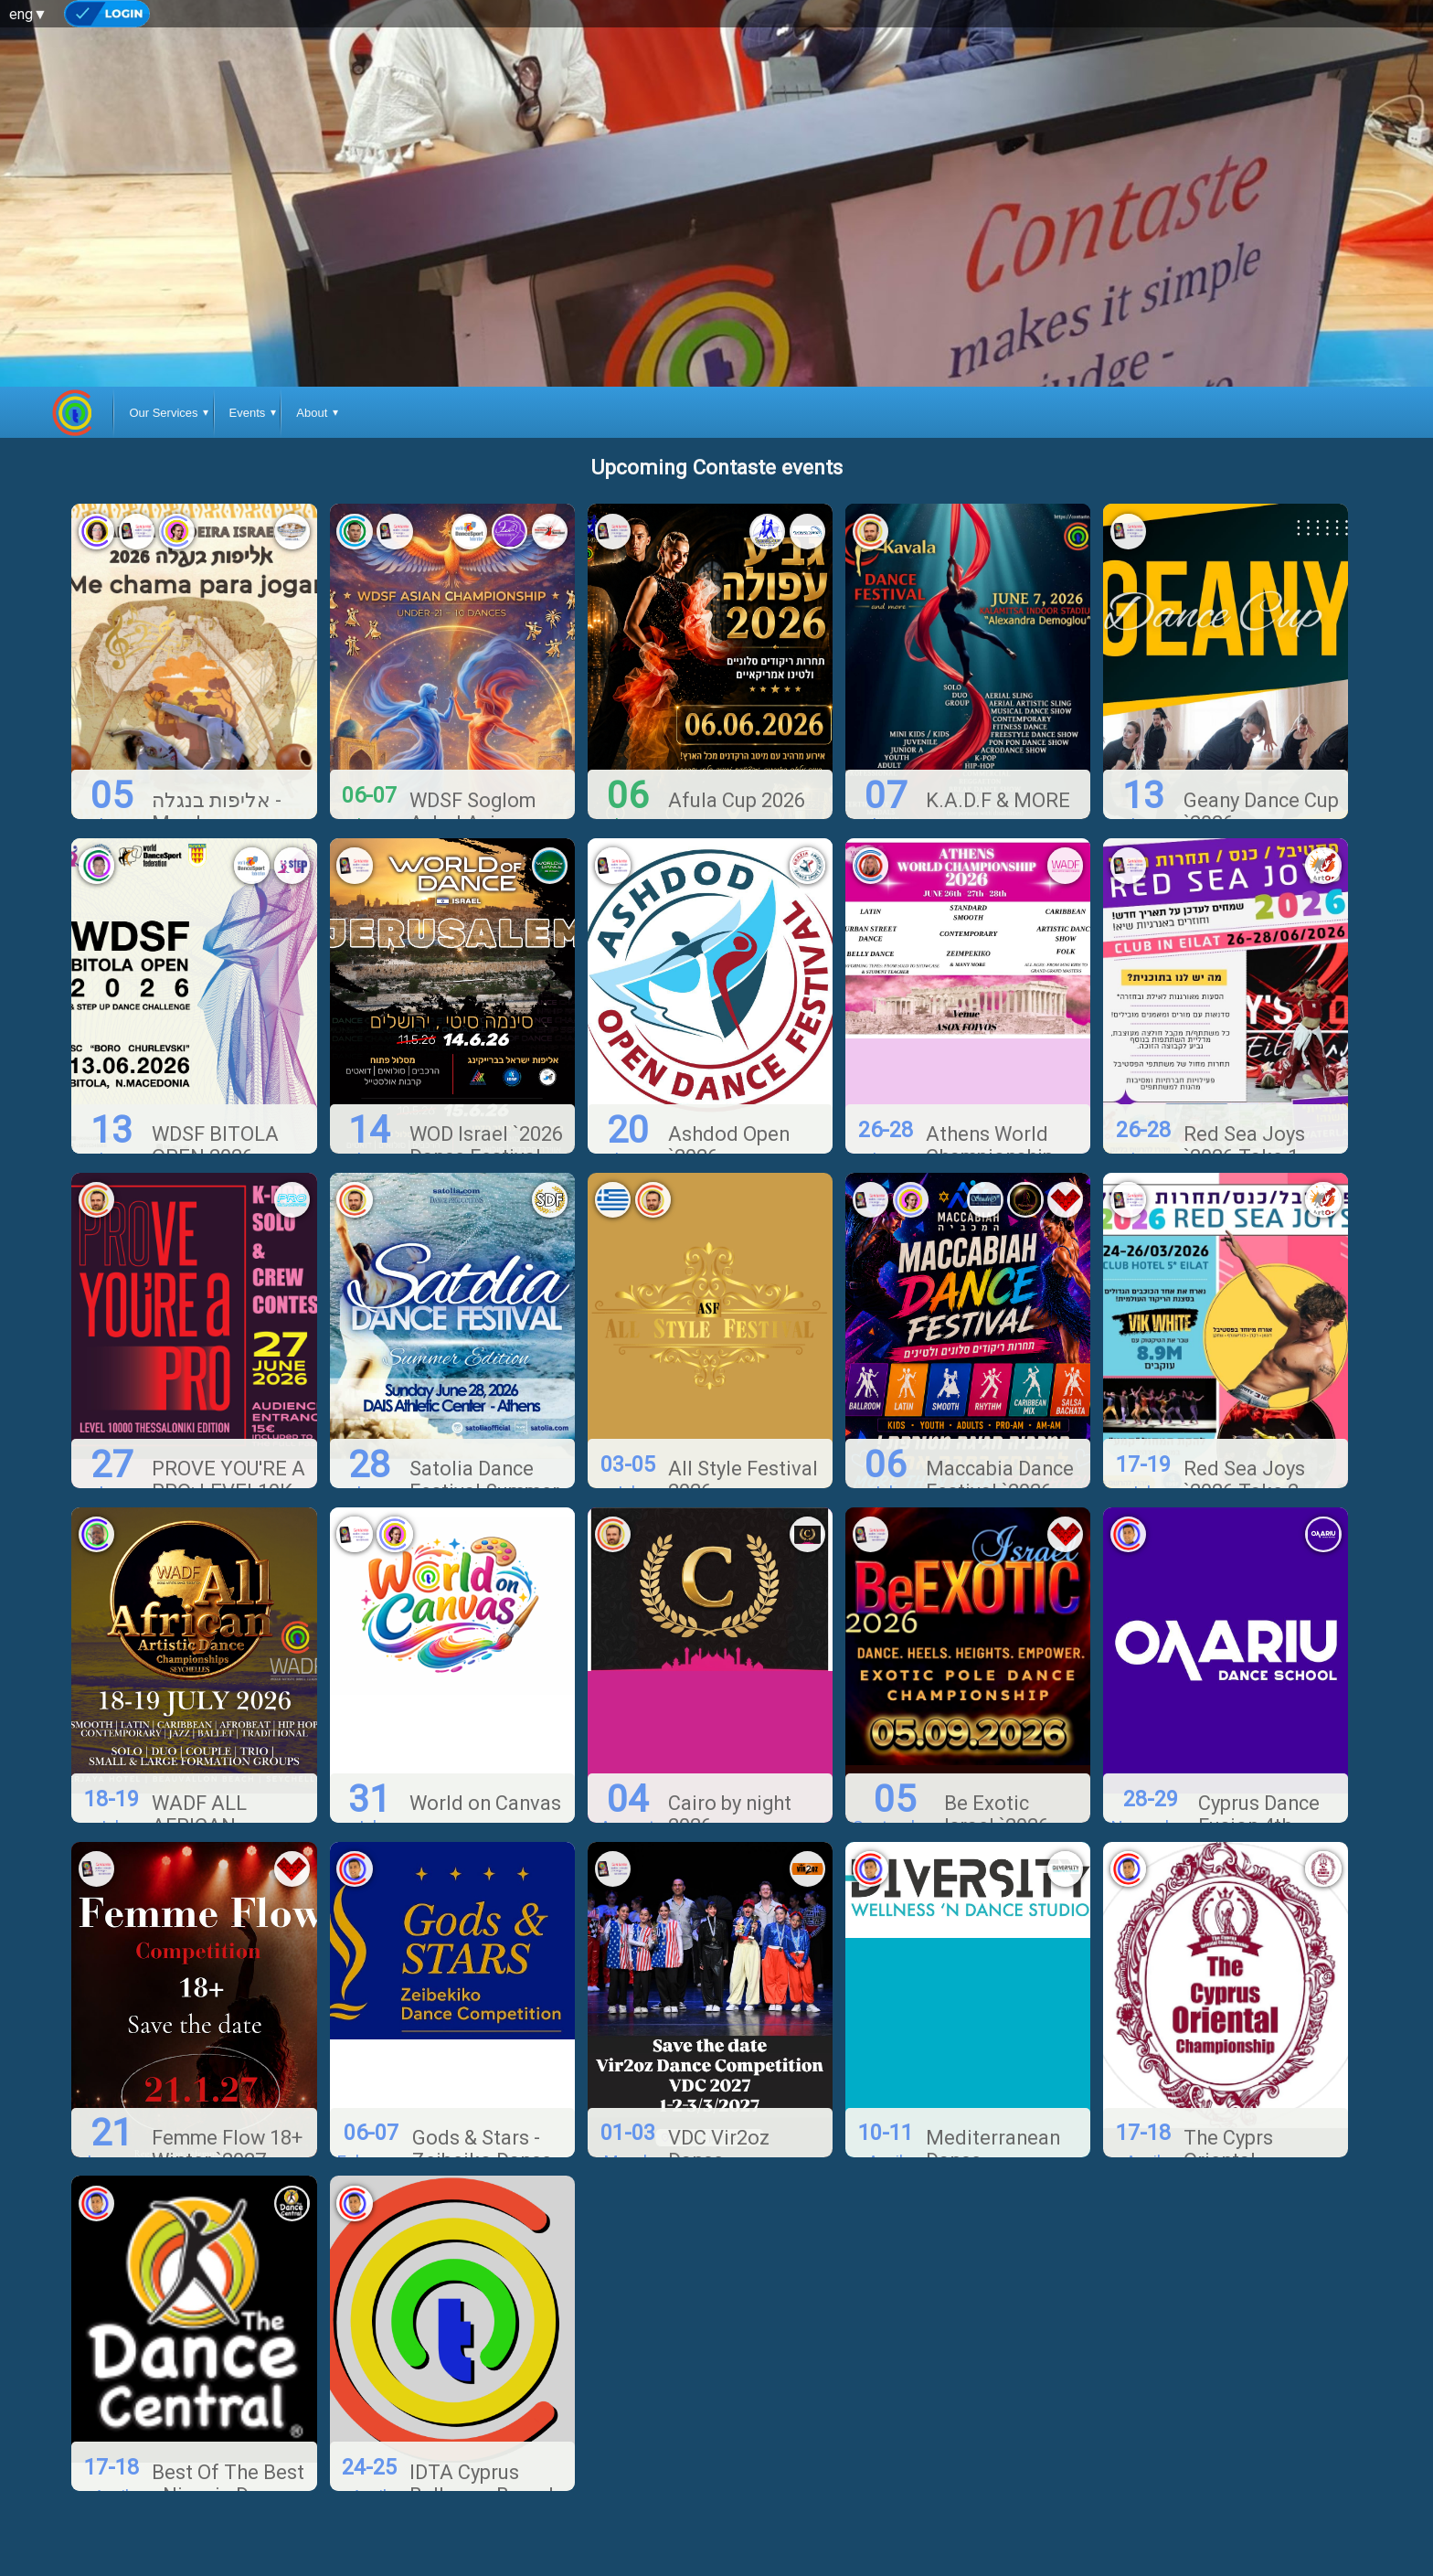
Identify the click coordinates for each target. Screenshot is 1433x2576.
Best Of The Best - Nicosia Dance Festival (228, 2429)
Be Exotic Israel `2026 (996, 1749)
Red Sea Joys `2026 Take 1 (1244, 1080)
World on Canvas (485, 1738)
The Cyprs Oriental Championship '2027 (1247, 2106)
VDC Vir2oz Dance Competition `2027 (724, 2106)
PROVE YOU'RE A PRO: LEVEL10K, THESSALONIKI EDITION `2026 (228, 1438)
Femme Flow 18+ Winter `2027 (227, 2083)
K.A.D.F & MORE (998, 734)
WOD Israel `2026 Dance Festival (486, 1080)
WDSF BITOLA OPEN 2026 (215, 1080)
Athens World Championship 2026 (990, 1092)
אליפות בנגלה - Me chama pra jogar (216, 757)
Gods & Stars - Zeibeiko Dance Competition (482, 2094)
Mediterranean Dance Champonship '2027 (993, 2106)
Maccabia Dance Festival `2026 (1000, 1415)
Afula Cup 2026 (736, 734)
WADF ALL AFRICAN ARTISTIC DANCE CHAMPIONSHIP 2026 (230, 1784)
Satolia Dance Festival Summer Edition (484, 1426)
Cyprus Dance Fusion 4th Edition (1259, 1761)
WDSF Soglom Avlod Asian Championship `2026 (473, 768)
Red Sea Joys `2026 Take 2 (1244, 1415)
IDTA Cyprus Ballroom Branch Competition (484, 2429)
